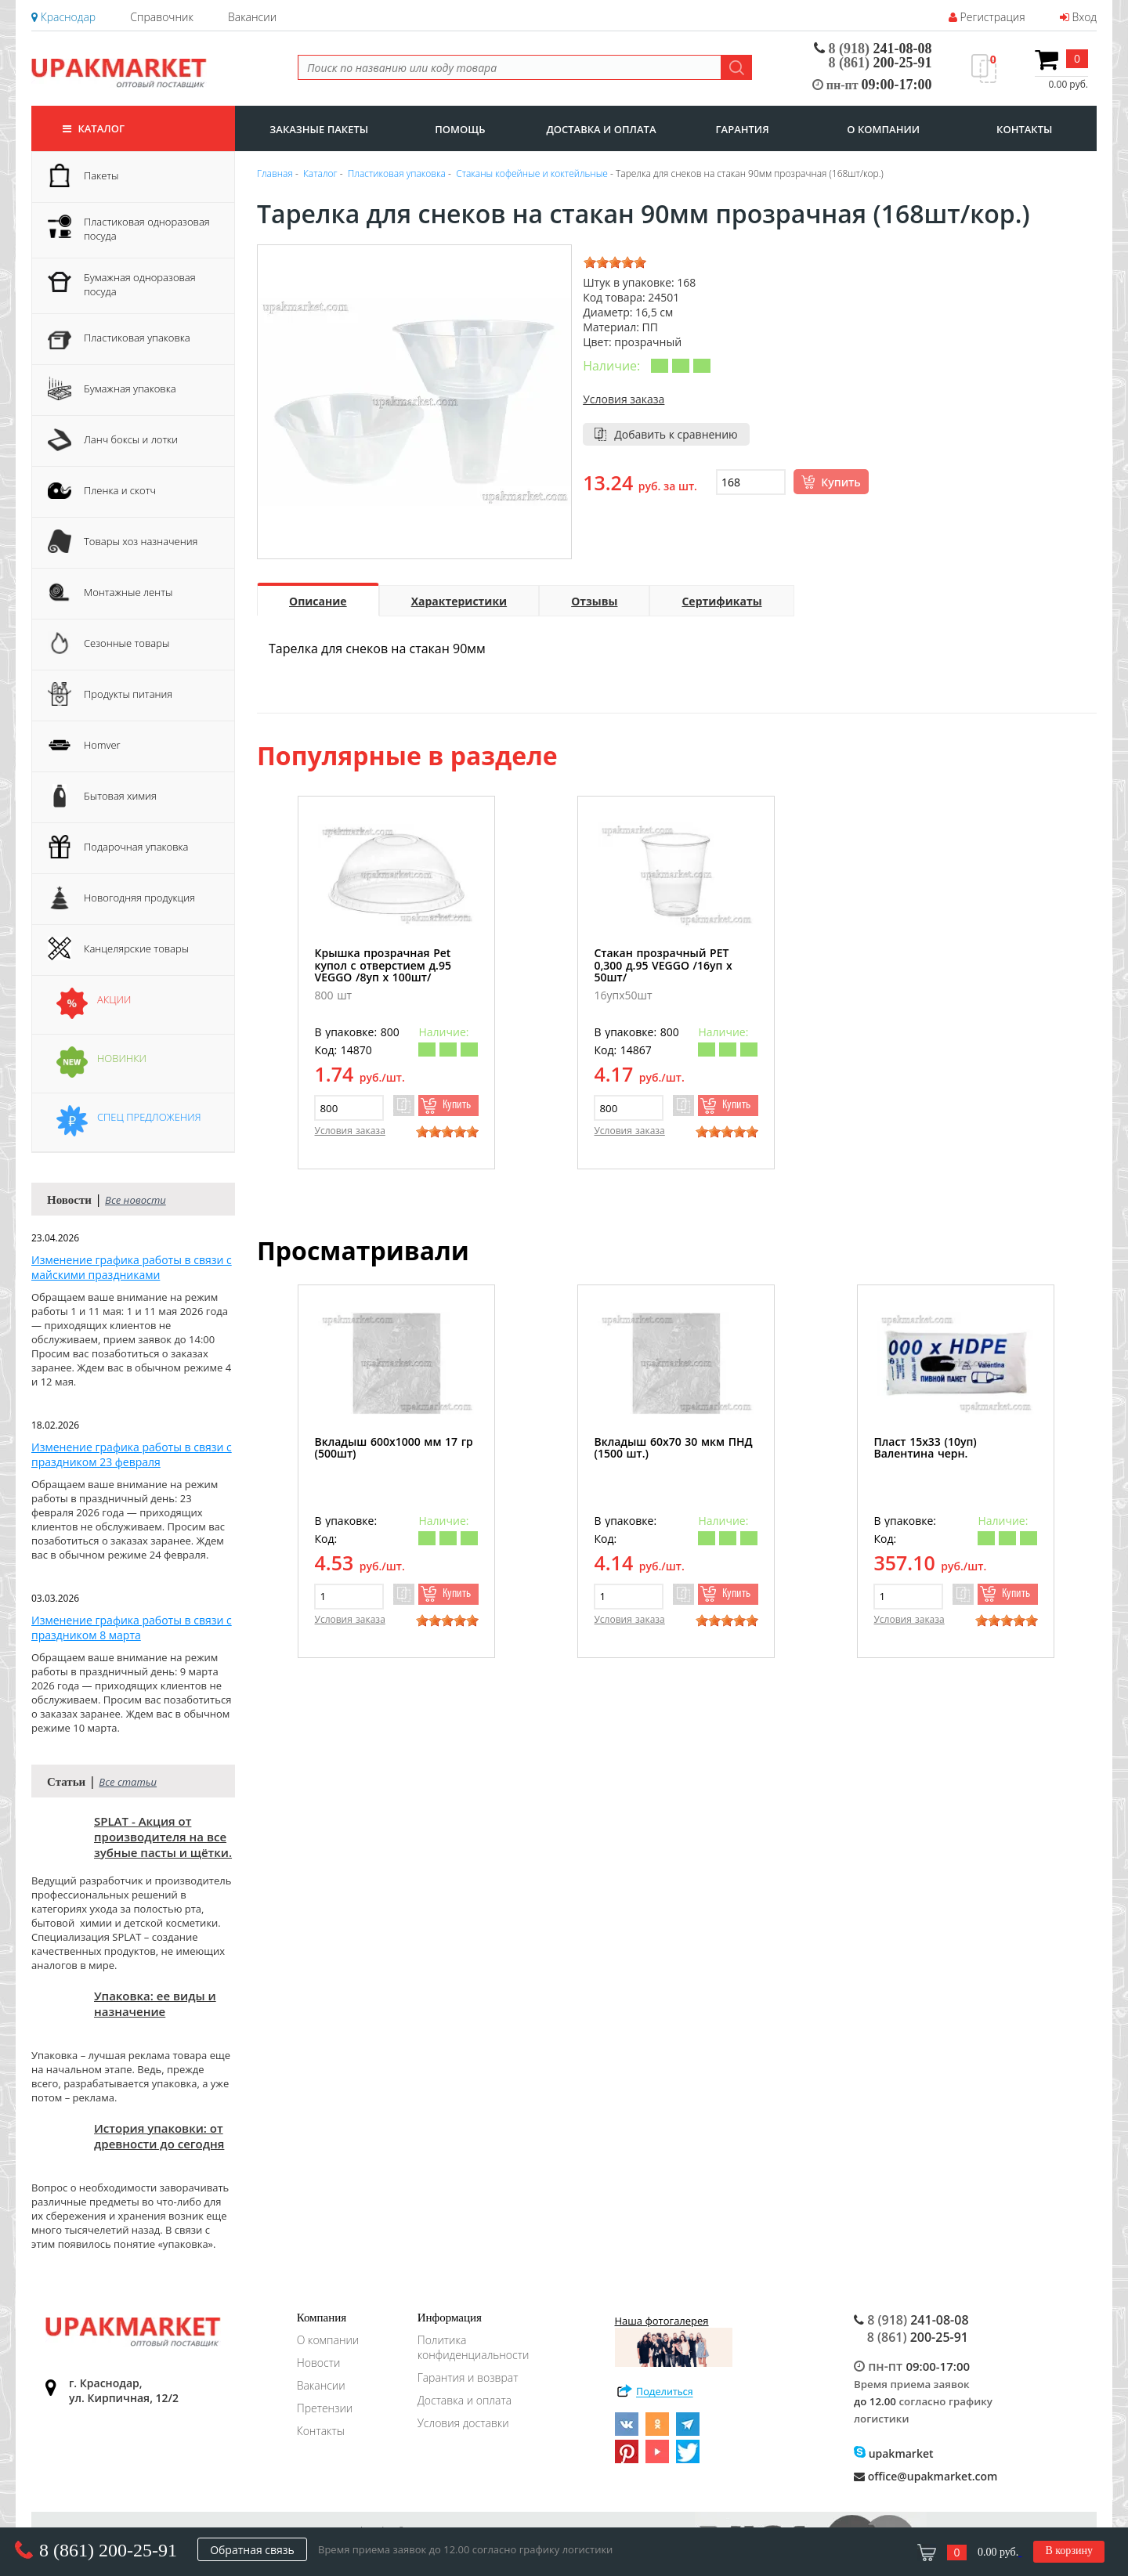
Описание (318, 601)
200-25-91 (880, 63)
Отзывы (594, 601)
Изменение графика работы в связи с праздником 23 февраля (131, 1454)
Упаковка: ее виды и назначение (155, 2003)
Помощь (460, 129)
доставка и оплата (601, 129)
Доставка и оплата (465, 2400)
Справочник (161, 16)
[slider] (615, 262)
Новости (319, 2362)
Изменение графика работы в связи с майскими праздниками (131, 1267)
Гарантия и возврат (468, 2377)
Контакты (321, 2430)
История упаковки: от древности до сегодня (159, 2135)
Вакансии (252, 16)
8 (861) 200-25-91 (108, 2550)
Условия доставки (463, 2422)
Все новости (135, 1200)
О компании (328, 2339)
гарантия (742, 129)
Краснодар (63, 16)
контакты (1024, 129)
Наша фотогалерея (673, 2340)
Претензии (325, 2408)
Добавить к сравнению (676, 434)
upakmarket (894, 2453)
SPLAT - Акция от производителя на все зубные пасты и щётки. (163, 1836)
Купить (840, 482)
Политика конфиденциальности (474, 2347)
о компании (883, 129)
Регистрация (987, 16)
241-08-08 (873, 49)
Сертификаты (721, 601)
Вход (1078, 16)
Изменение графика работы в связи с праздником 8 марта (131, 1627)
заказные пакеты (318, 129)
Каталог (94, 128)
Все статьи (128, 1782)
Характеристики (459, 601)
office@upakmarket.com (925, 2476)
